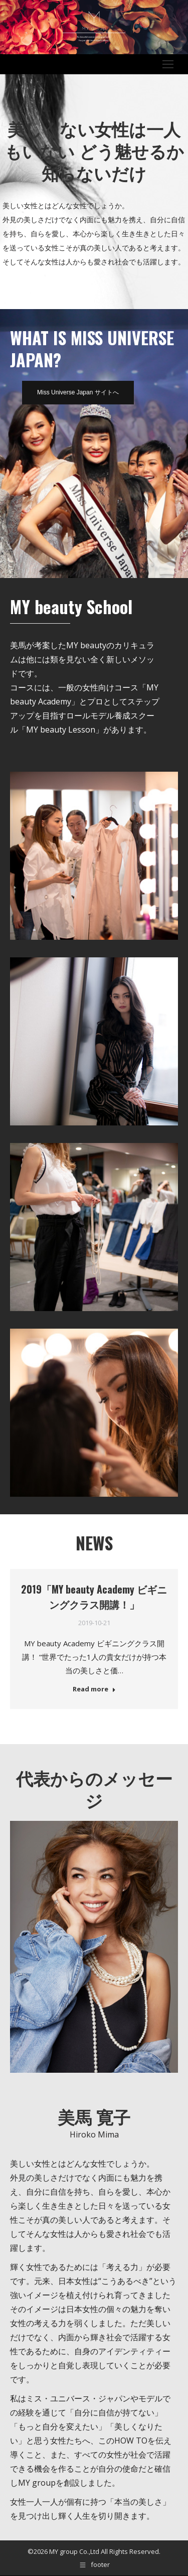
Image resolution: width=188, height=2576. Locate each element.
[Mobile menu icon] (168, 64)
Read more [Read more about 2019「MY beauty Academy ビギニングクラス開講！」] (94, 1689)
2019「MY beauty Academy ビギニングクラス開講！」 (94, 1597)
